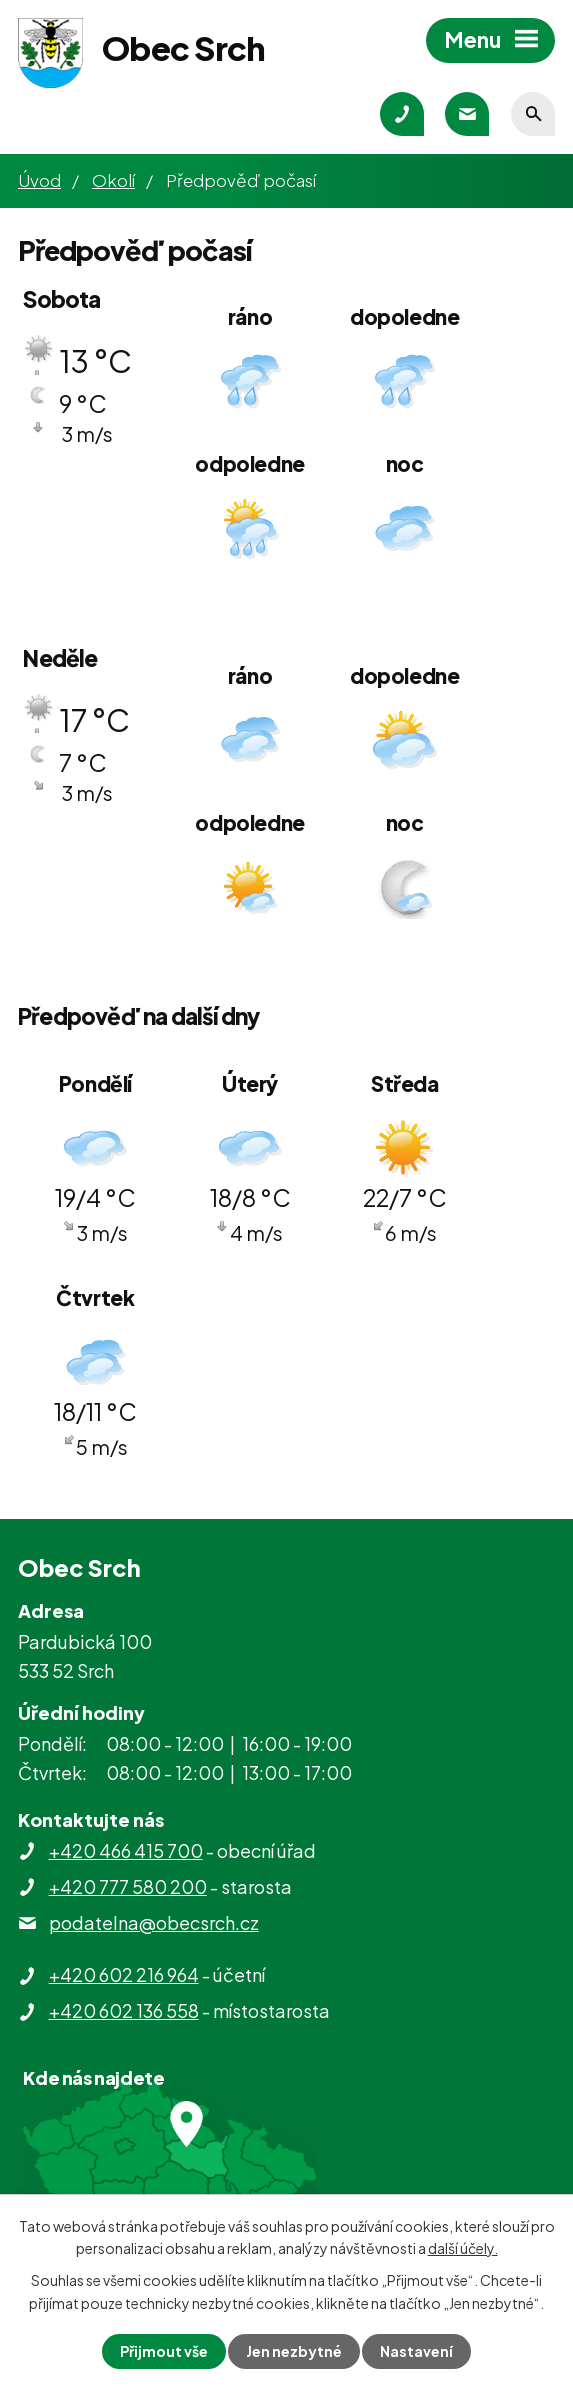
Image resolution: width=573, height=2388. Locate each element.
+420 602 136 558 (124, 2010)
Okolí (113, 180)
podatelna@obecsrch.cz (154, 1922)
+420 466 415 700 (126, 1850)
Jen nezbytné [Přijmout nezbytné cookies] (294, 2351)
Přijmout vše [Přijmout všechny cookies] (164, 2351)
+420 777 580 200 (128, 1886)
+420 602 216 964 (124, 1974)
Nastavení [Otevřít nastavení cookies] (416, 2351)
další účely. (463, 2248)
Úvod (39, 180)
